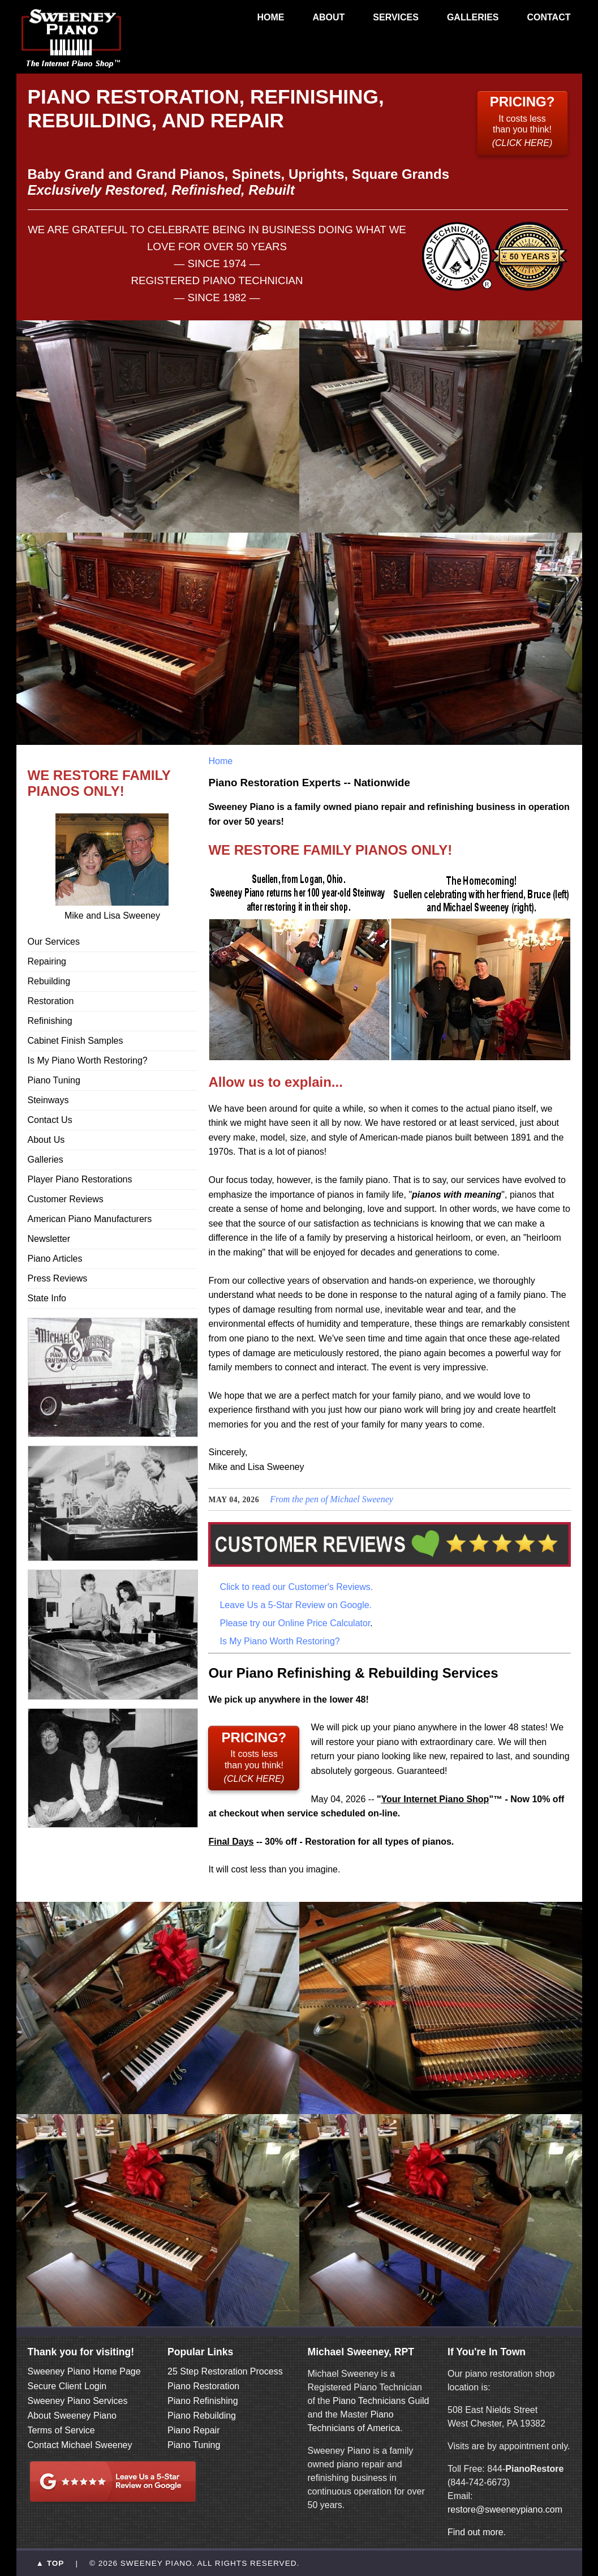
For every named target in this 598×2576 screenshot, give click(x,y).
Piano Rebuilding (201, 2415)
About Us (46, 1140)
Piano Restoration (203, 2386)
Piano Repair (193, 2430)
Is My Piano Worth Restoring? (88, 1060)
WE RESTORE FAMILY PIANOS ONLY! (99, 783)
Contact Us (50, 1120)
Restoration (51, 1001)
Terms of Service (61, 2430)
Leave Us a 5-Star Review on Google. (296, 1605)
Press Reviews (58, 1278)
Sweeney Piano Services (78, 2401)
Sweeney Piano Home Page (84, 2371)
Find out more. (477, 2532)
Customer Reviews (66, 1199)
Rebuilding (49, 981)
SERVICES (396, 17)
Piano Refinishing (202, 2401)
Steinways (48, 1100)
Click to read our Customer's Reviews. (296, 1587)
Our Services (54, 941)
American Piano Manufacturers (90, 1219)
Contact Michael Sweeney (80, 2445)
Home (220, 761)
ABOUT (328, 17)
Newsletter (49, 1239)
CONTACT (548, 17)
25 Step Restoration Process (225, 2371)
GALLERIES (473, 17)
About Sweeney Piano (72, 2415)
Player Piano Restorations (80, 1179)
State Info (47, 1298)
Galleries (45, 1159)
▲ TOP (50, 2563)
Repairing (47, 961)
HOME (270, 17)
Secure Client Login (67, 2386)
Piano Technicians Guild (379, 2401)
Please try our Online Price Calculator (295, 1623)
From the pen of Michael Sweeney (331, 1499)
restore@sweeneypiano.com (505, 2509)
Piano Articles (55, 1258)
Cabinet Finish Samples (75, 1040)
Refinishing (50, 1021)
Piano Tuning (54, 1080)
